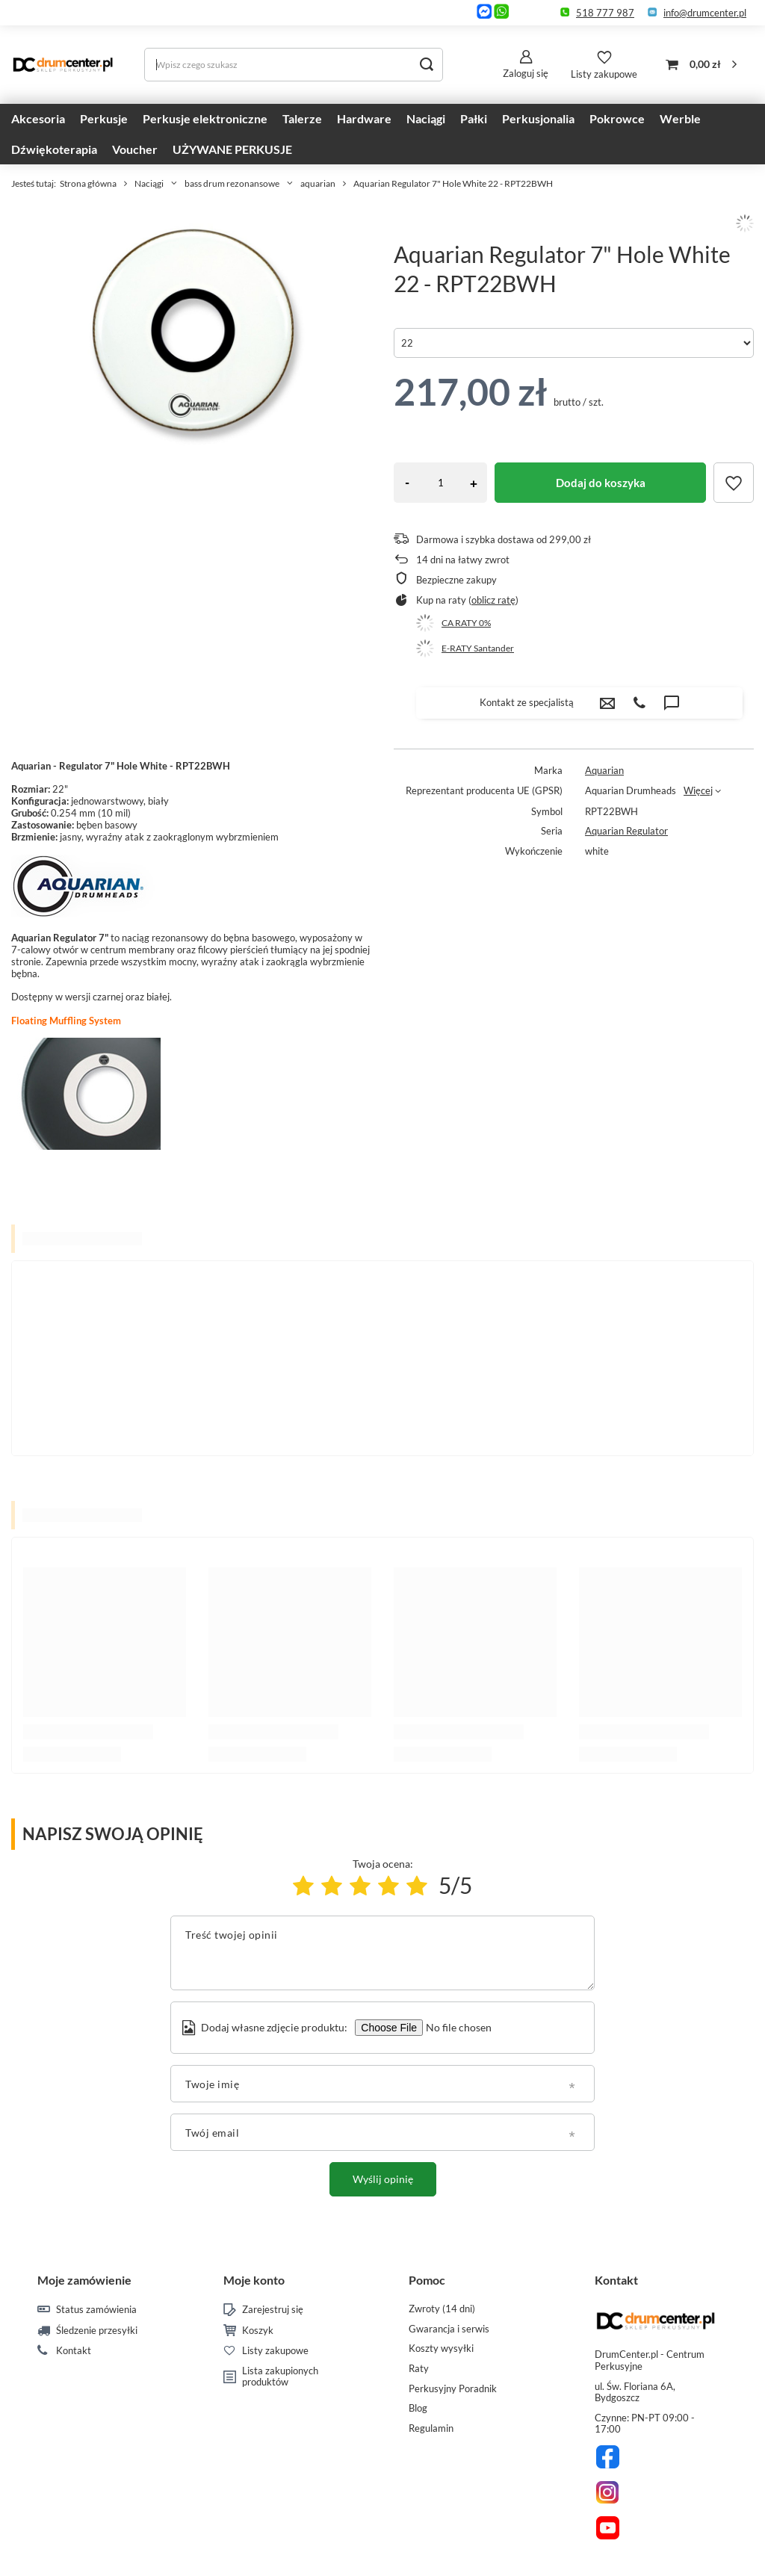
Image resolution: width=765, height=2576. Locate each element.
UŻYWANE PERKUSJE (232, 149)
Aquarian (604, 770)
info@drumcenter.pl (704, 13)
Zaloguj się (525, 73)
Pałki (473, 118)
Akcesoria (38, 118)
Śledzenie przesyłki (96, 2330)
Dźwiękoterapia (54, 149)
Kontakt (73, 2350)
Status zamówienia (96, 2309)
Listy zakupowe (604, 74)
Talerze (302, 118)
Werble (680, 118)
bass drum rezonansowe (232, 183)
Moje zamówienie (84, 2280)
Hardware (364, 118)
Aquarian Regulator (626, 831)
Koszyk (257, 2330)
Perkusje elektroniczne (205, 118)
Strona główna (88, 183)
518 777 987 (605, 13)
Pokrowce (617, 118)
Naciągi (425, 118)
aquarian (317, 183)
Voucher (135, 149)
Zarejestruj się (272, 2309)
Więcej (698, 790)
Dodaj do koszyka (600, 482)
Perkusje (104, 118)
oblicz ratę (493, 600)
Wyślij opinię (383, 2179)
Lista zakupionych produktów (280, 2376)
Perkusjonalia (538, 118)
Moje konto (254, 2280)
